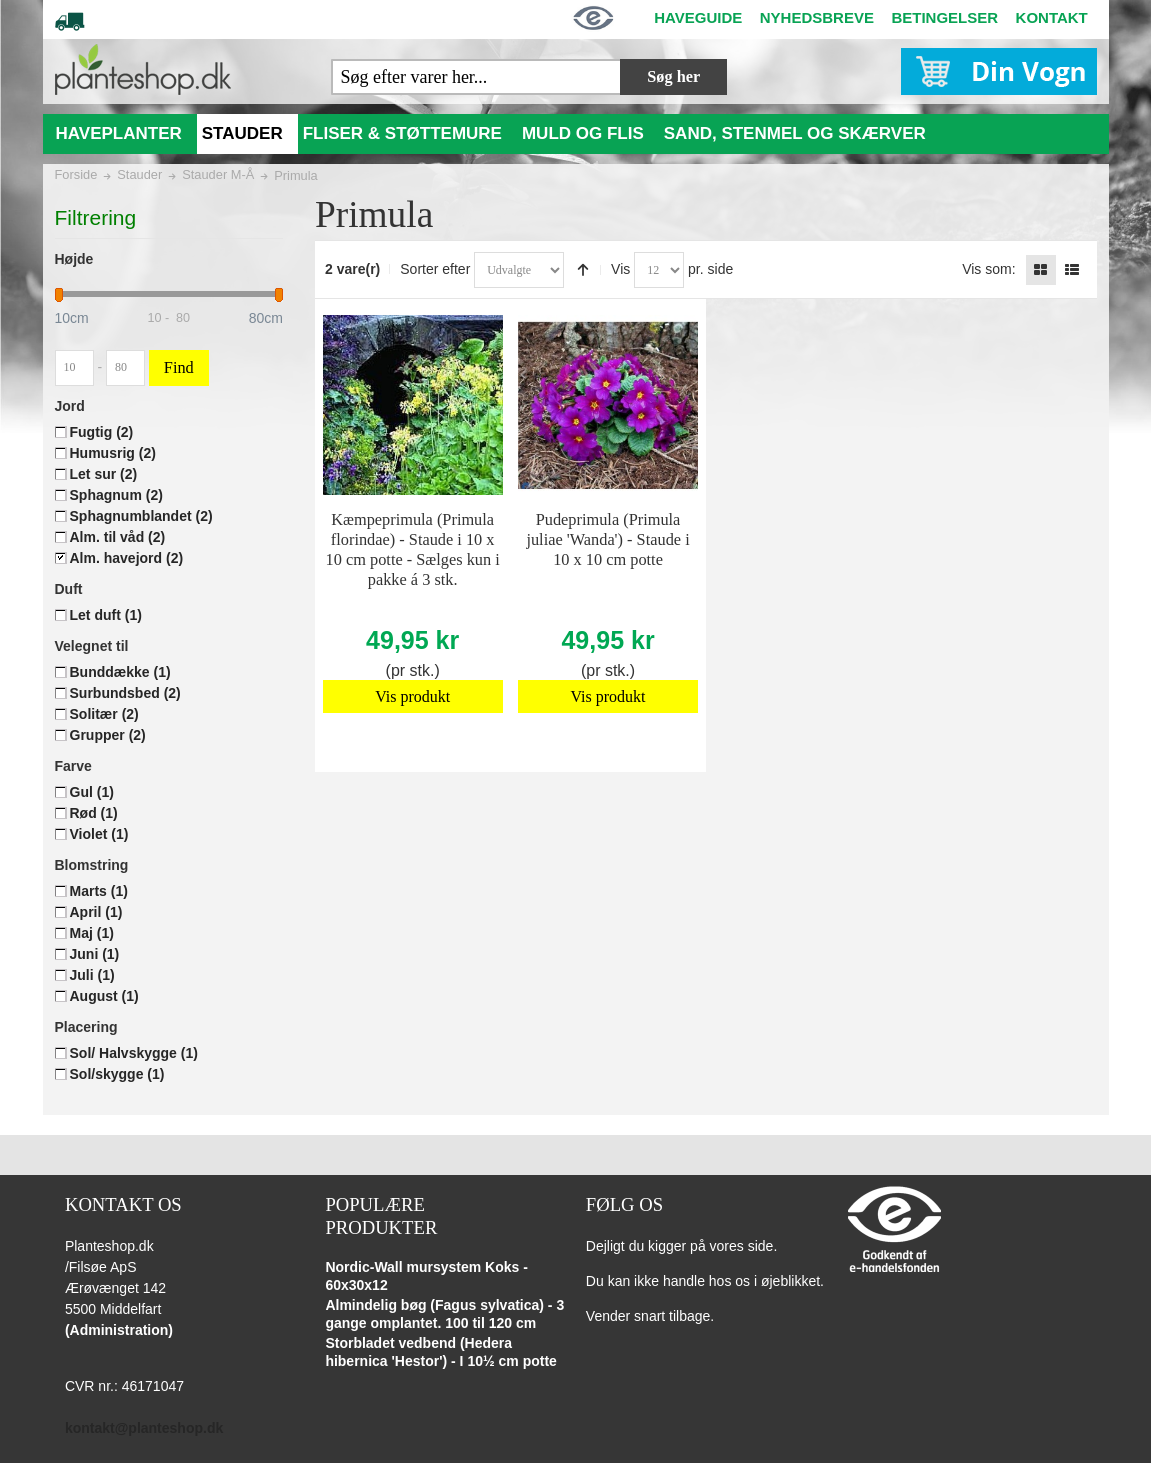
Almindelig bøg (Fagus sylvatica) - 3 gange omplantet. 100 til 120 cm (444, 1314)
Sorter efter (435, 269)
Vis (620, 269)
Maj (92, 933)
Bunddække (120, 672)
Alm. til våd (118, 537)
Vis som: (988, 269)
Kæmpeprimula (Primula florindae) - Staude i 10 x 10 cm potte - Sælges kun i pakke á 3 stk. (413, 549)
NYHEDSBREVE (817, 17)
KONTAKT (1052, 17)
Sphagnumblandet (141, 516)
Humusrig (113, 453)
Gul (92, 792)
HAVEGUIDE (698, 17)
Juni (95, 954)
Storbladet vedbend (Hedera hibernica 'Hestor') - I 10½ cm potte (441, 1352)
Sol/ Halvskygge (134, 1053)
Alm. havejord (127, 558)
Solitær (104, 714)
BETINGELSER (944, 17)
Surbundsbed (125, 693)
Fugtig (102, 432)
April (96, 912)
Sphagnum (116, 495)
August (104, 996)
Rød (94, 813)
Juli (92, 975)
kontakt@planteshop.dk (144, 1428)
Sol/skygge (117, 1074)
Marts (99, 891)
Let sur (104, 474)
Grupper (108, 735)
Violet (99, 834)
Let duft (106, 615)
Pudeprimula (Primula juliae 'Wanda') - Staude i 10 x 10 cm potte (607, 539)
